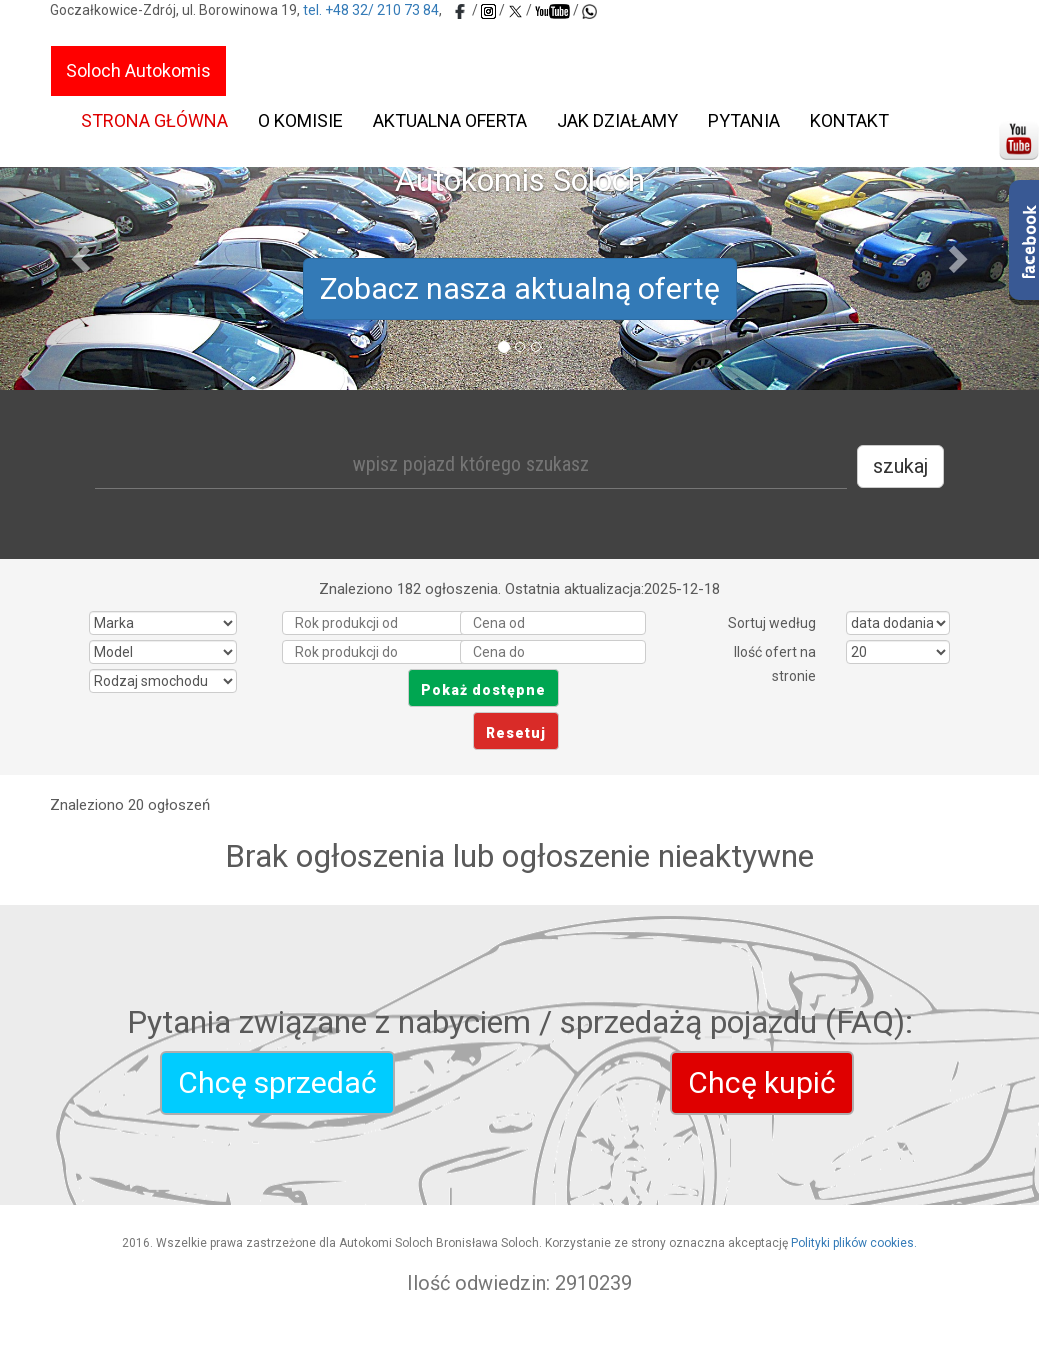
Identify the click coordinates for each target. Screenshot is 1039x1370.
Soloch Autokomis (138, 70)
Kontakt (849, 120)
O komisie (300, 120)
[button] (78, 253)
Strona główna (154, 120)
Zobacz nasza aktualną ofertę (520, 288)
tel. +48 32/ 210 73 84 (371, 10)
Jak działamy (617, 120)
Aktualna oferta (450, 120)
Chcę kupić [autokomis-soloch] (762, 1082)
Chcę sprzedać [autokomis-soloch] (277, 1082)
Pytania (744, 120)
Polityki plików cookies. (854, 1243)
